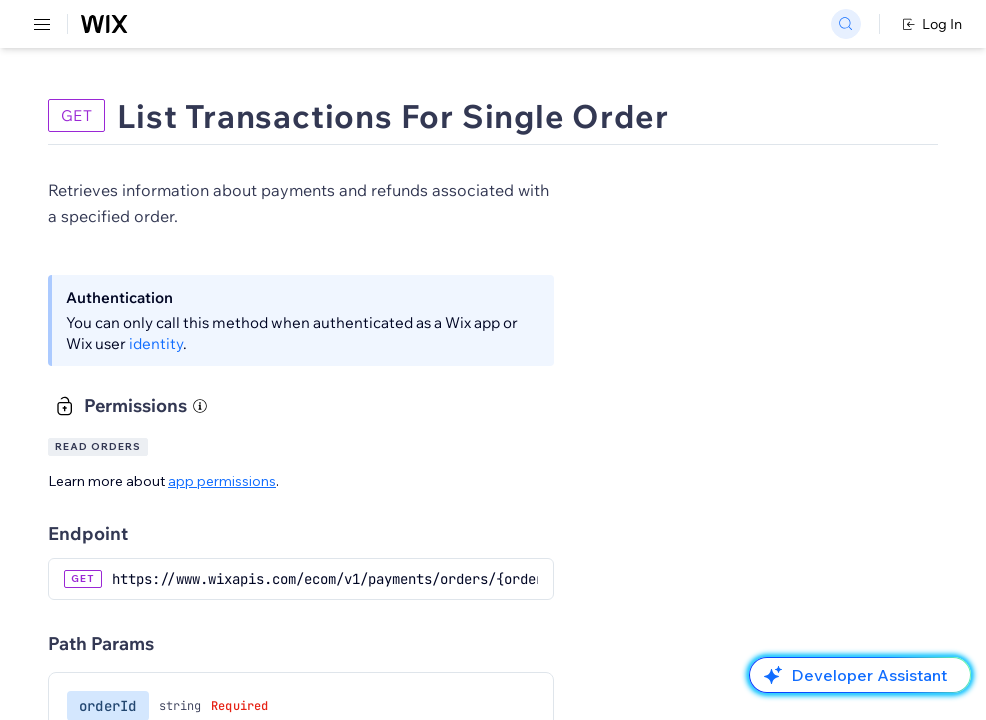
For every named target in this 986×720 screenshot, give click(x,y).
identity (156, 343)
